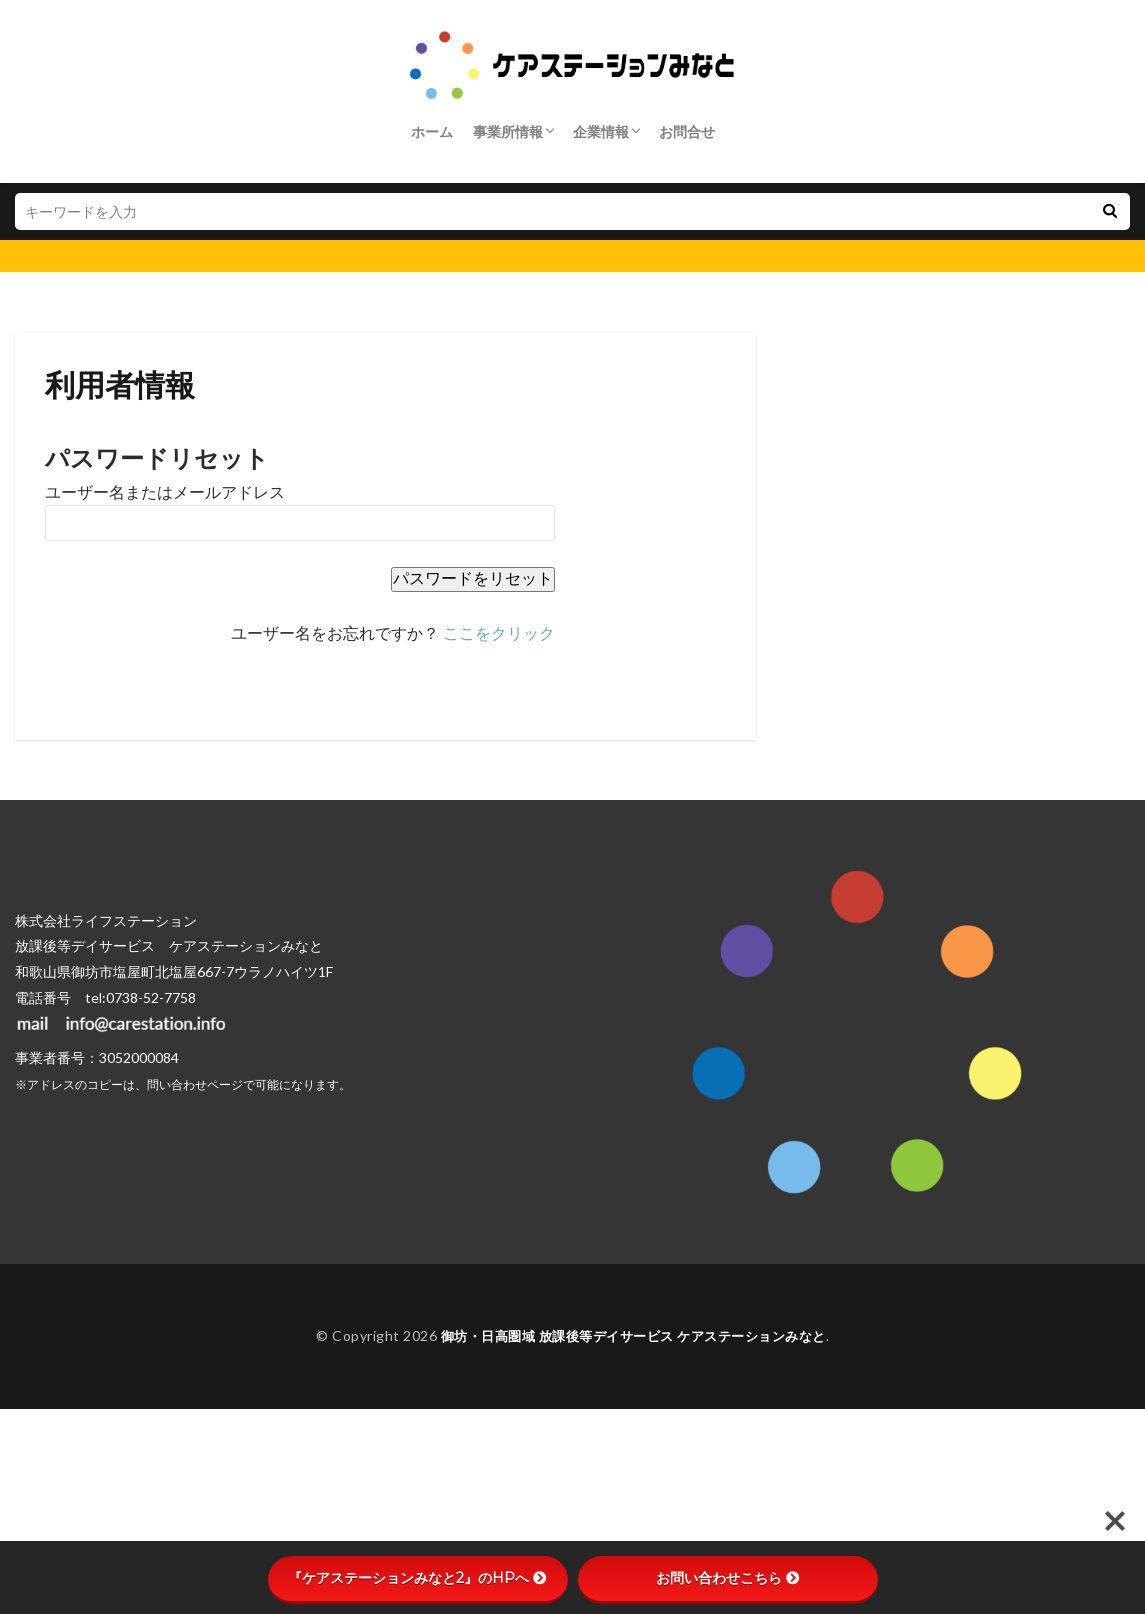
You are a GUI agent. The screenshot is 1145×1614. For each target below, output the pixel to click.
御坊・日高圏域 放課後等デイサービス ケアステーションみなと (633, 1335)
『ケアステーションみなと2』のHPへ (417, 1578)
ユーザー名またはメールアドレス (165, 492)
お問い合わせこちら (728, 1578)
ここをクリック (499, 633)
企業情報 (601, 131)
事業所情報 (508, 131)
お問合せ (687, 131)
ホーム (432, 131)
